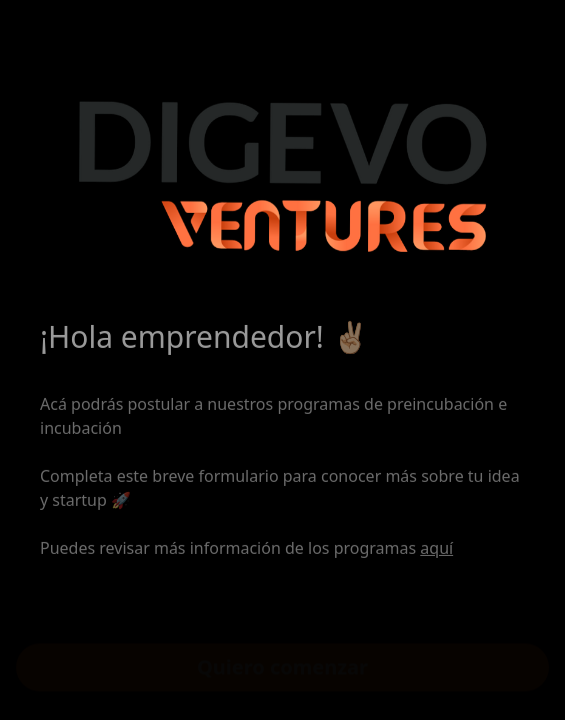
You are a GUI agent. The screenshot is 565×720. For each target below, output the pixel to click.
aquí (436, 551)
